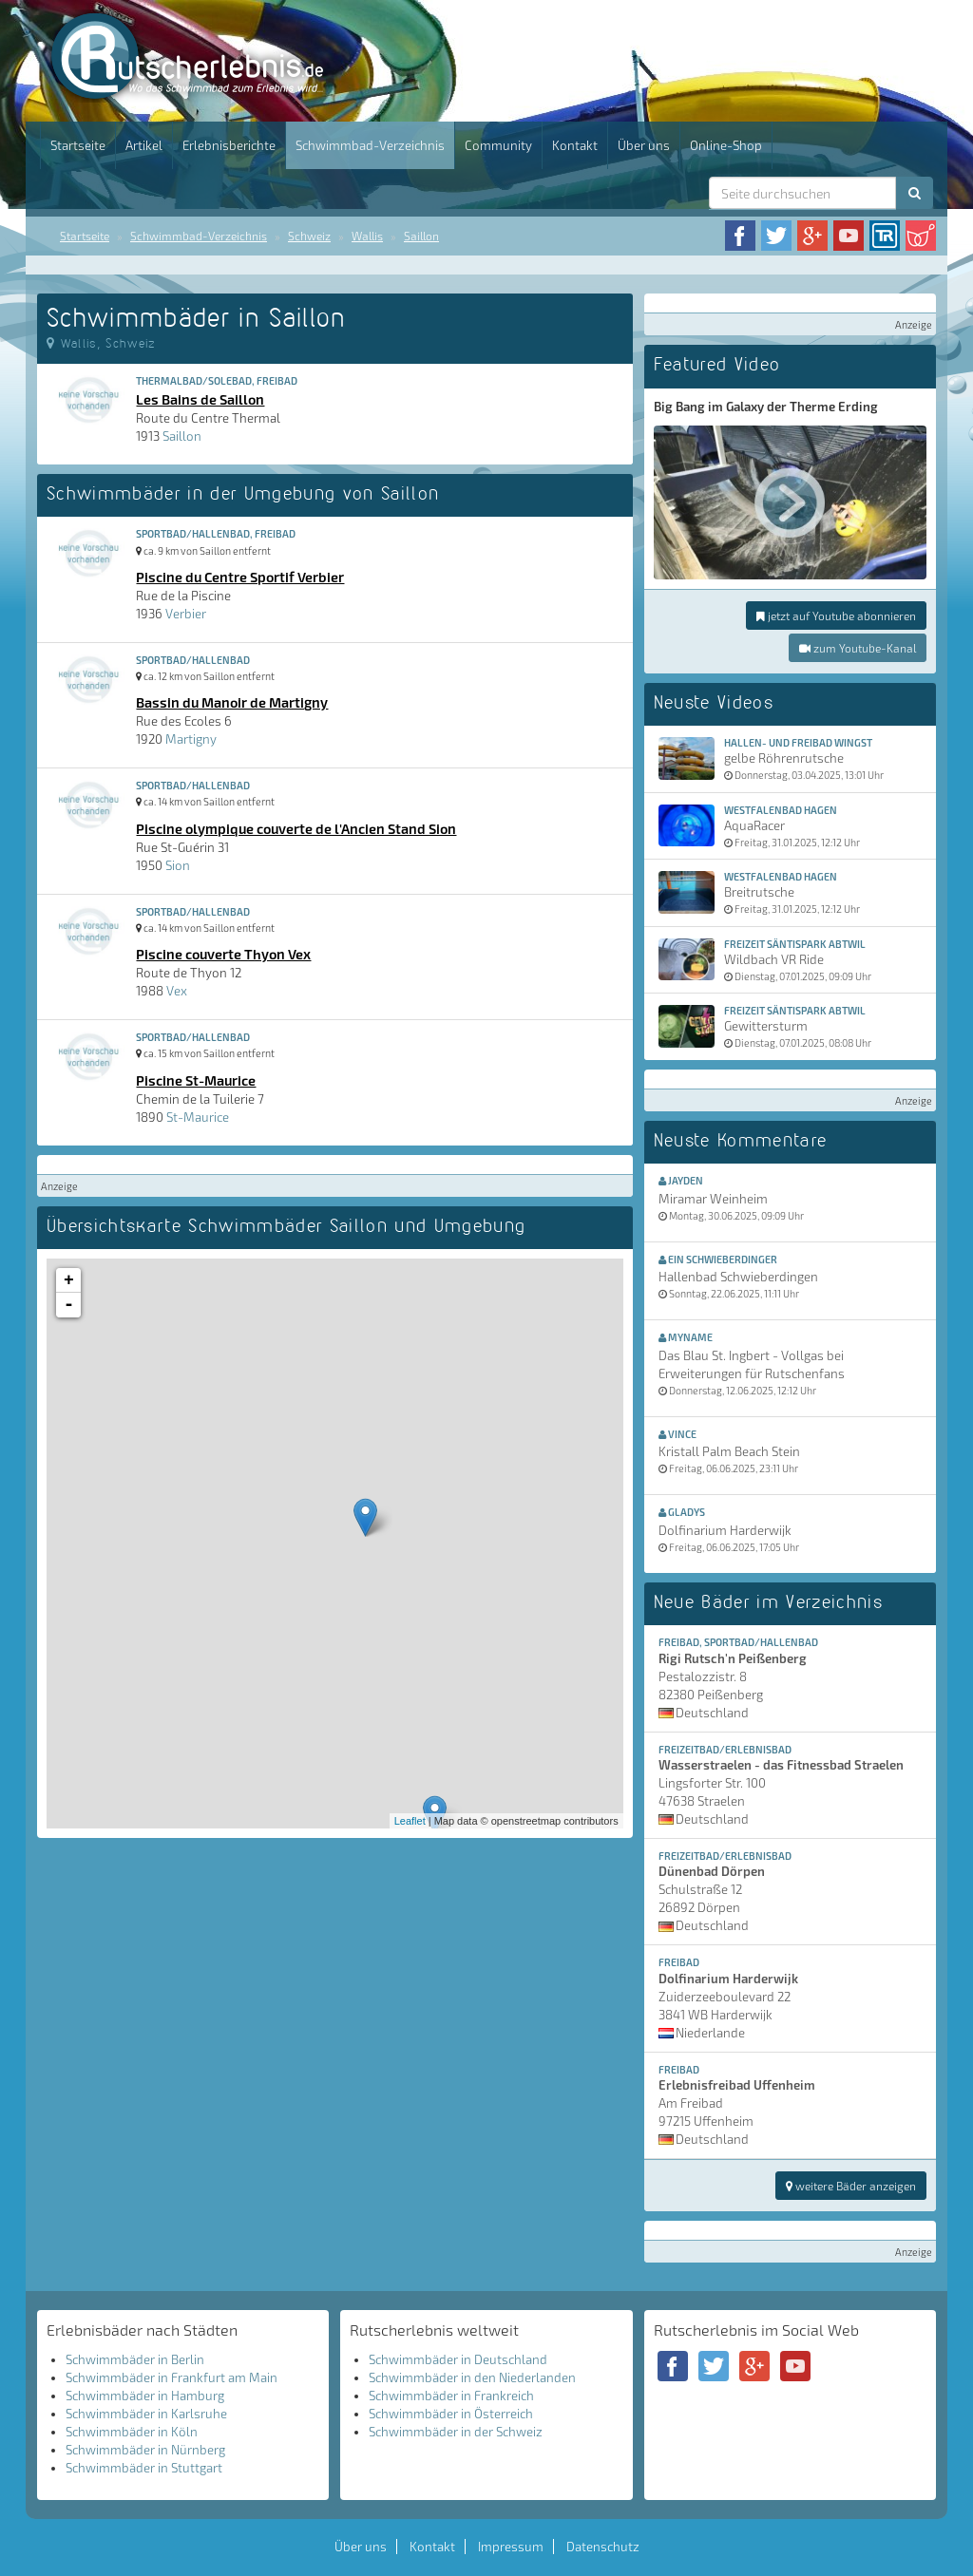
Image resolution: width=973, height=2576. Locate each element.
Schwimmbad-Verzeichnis (370, 145)
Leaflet (410, 1821)
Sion (177, 865)
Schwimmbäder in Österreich (451, 2413)
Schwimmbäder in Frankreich (451, 2395)
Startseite (77, 145)
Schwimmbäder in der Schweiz (456, 2431)
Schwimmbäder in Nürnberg (145, 2449)
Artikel (143, 145)
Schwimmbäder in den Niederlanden (472, 2377)
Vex (176, 990)
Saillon (421, 235)
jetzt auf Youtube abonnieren (836, 615)
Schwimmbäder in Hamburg (145, 2395)
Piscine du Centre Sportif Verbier (240, 576)
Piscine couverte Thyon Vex (223, 953)
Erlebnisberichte (229, 145)
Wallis (367, 235)
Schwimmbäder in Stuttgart (144, 2467)
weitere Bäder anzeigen (851, 2185)
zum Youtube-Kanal (857, 647)
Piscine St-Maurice (196, 1080)
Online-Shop (726, 145)
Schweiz (309, 235)
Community (498, 145)
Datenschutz (602, 2546)
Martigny (191, 739)
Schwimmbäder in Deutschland (458, 2359)
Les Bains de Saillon (200, 398)
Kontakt (575, 145)
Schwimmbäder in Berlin (135, 2359)
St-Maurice (197, 1117)
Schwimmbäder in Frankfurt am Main (171, 2377)
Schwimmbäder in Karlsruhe (146, 2413)
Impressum (511, 2546)
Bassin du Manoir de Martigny (232, 701)
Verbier (185, 613)
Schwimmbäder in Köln (132, 2431)
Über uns (644, 145)
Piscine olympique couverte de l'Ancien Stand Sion (296, 828)
